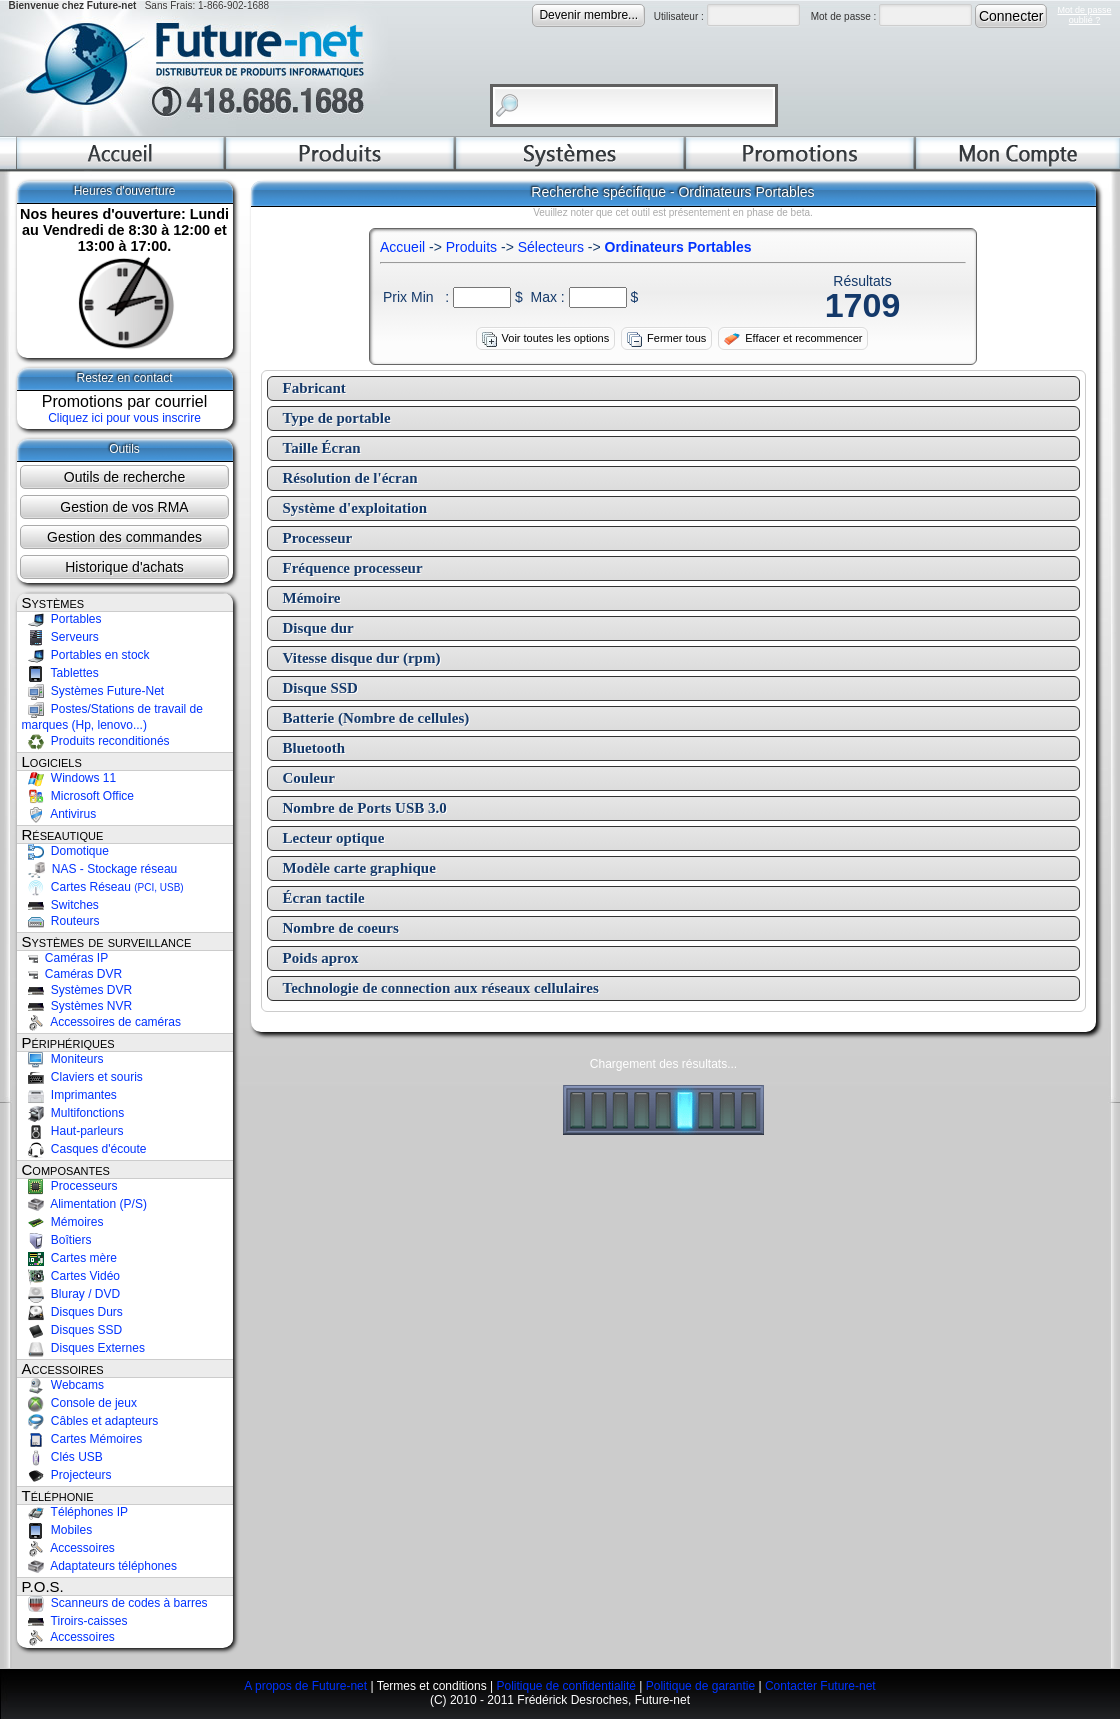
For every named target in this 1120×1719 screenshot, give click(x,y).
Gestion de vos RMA (124, 507)
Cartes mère (69, 1258)
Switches (60, 905)
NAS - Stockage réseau (100, 869)
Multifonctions (73, 1113)
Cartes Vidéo (71, 1276)
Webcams (63, 1385)
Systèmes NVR (77, 1006)
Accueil (402, 247)
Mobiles (57, 1530)
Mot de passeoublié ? (1084, 15)
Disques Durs (72, 1312)
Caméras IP (65, 958)
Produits (471, 247)
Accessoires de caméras (101, 1022)
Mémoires (63, 1222)
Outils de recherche (124, 477)
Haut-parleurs (73, 1131)
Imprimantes (69, 1095)
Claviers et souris (82, 1077)
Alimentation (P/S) (84, 1204)
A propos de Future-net (305, 1686)
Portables (62, 619)
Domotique (65, 851)
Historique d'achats (124, 567)
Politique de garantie (700, 1686)
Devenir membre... (588, 15)
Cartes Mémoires (82, 1439)
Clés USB (62, 1457)
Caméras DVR (72, 974)
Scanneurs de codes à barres (115, 1603)
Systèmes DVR (77, 990)
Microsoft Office (78, 796)
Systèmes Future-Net (93, 691)
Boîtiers (57, 1240)
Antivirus (59, 814)
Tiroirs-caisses (75, 1621)
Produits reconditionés (96, 741)
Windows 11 (69, 778)
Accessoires (68, 1548)
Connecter (1011, 16)
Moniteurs (63, 1059)
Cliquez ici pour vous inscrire (124, 418)
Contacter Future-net (820, 1686)
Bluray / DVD (71, 1294)
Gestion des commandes (124, 537)
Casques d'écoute (84, 1149)
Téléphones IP (75, 1512)
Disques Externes (83, 1348)
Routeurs (61, 921)
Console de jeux (79, 1403)
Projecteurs (67, 1475)
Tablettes (60, 673)
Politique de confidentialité (565, 1686)
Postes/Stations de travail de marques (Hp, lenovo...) (112, 717)
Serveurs (60, 637)
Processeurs (70, 1186)
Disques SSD (72, 1330)
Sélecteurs (551, 247)
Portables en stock (86, 655)
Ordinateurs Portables (678, 247)
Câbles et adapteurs (90, 1421)
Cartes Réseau (103, 887)
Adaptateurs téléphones (99, 1566)
